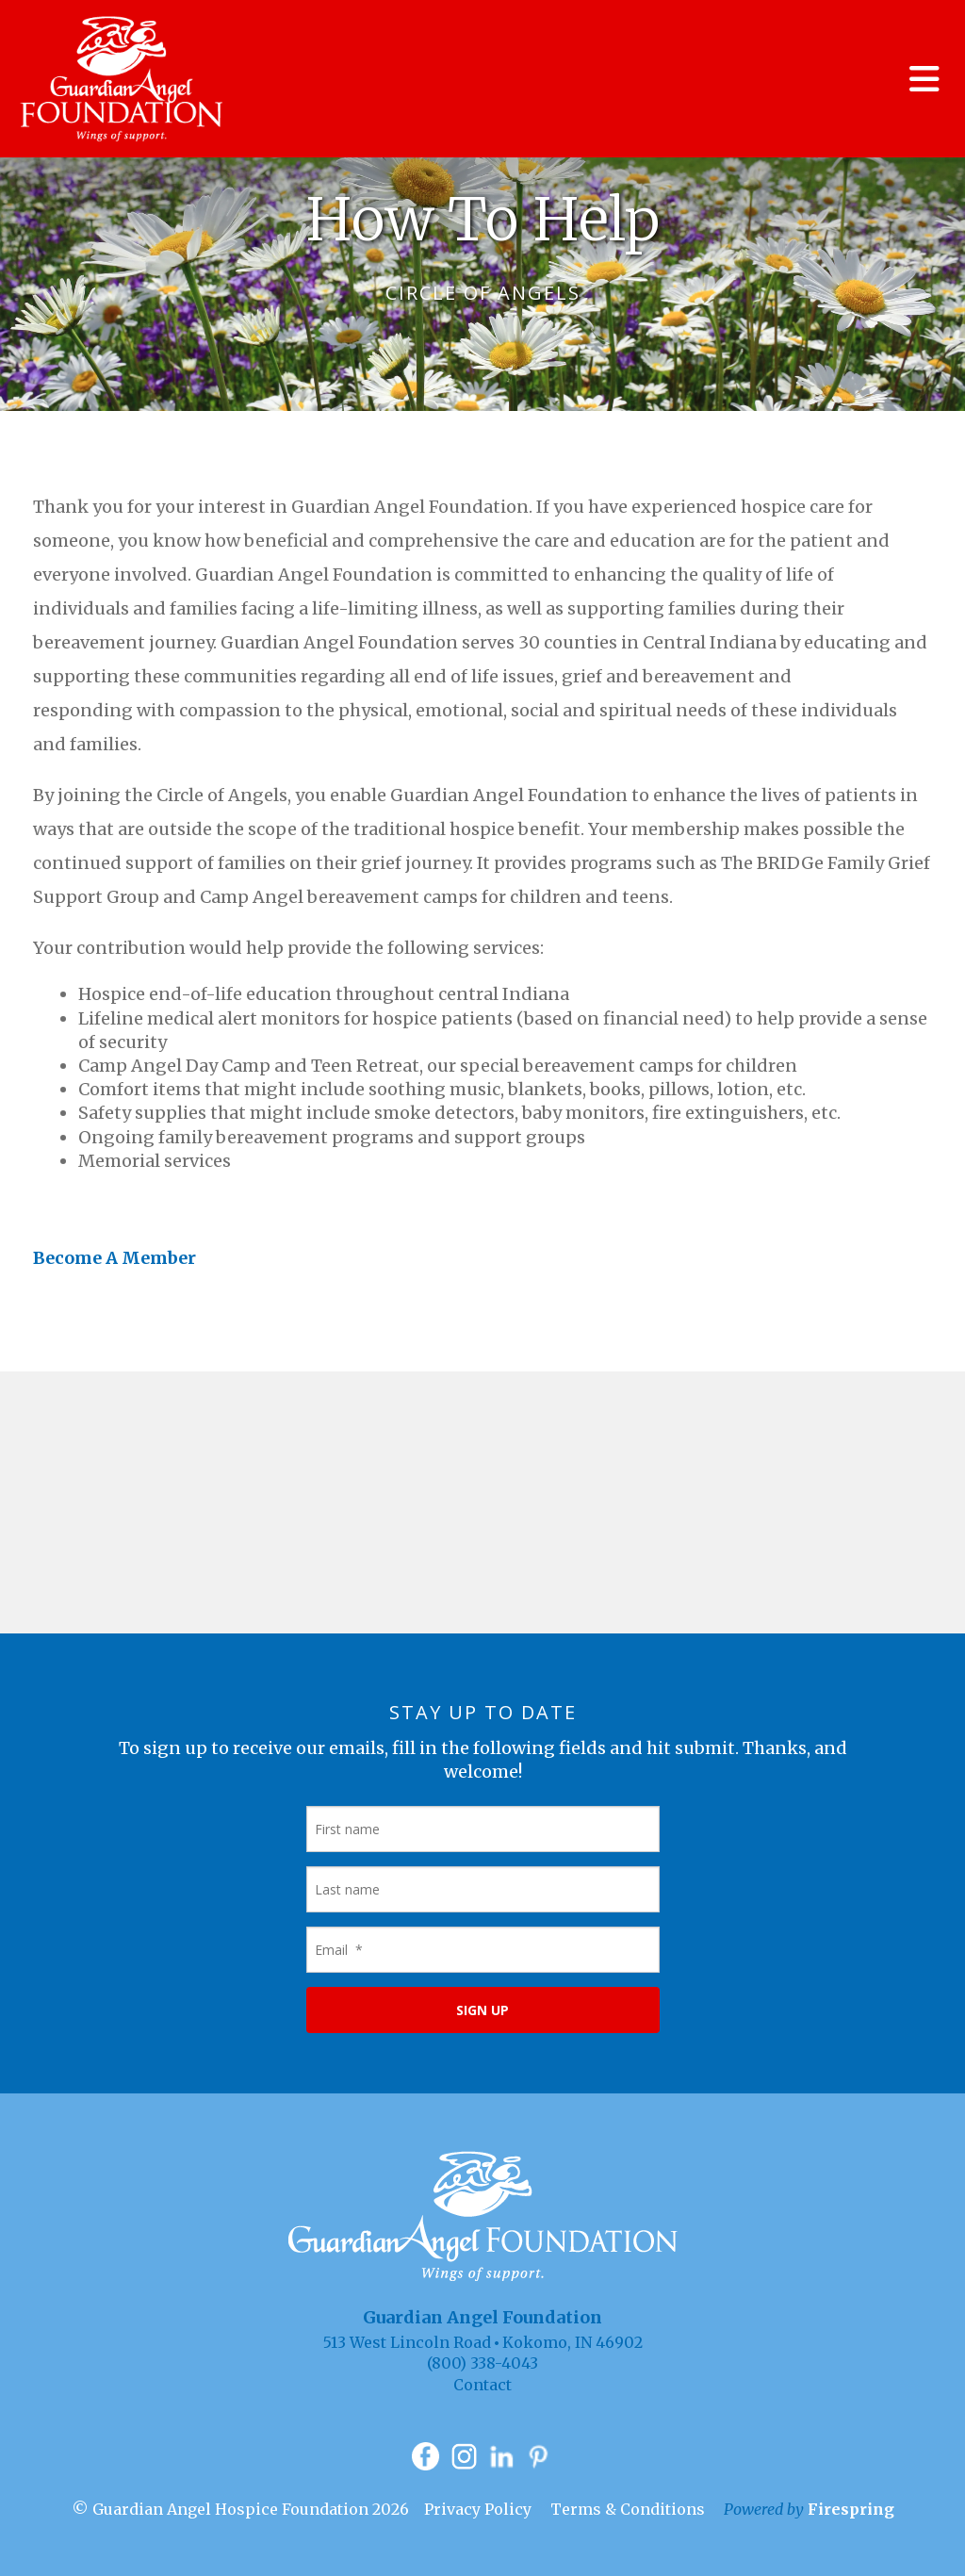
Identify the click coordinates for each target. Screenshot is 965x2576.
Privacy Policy (478, 2509)
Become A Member (114, 1258)
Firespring (851, 2509)
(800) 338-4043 (482, 2363)
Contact (482, 2384)
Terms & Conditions (627, 2509)
